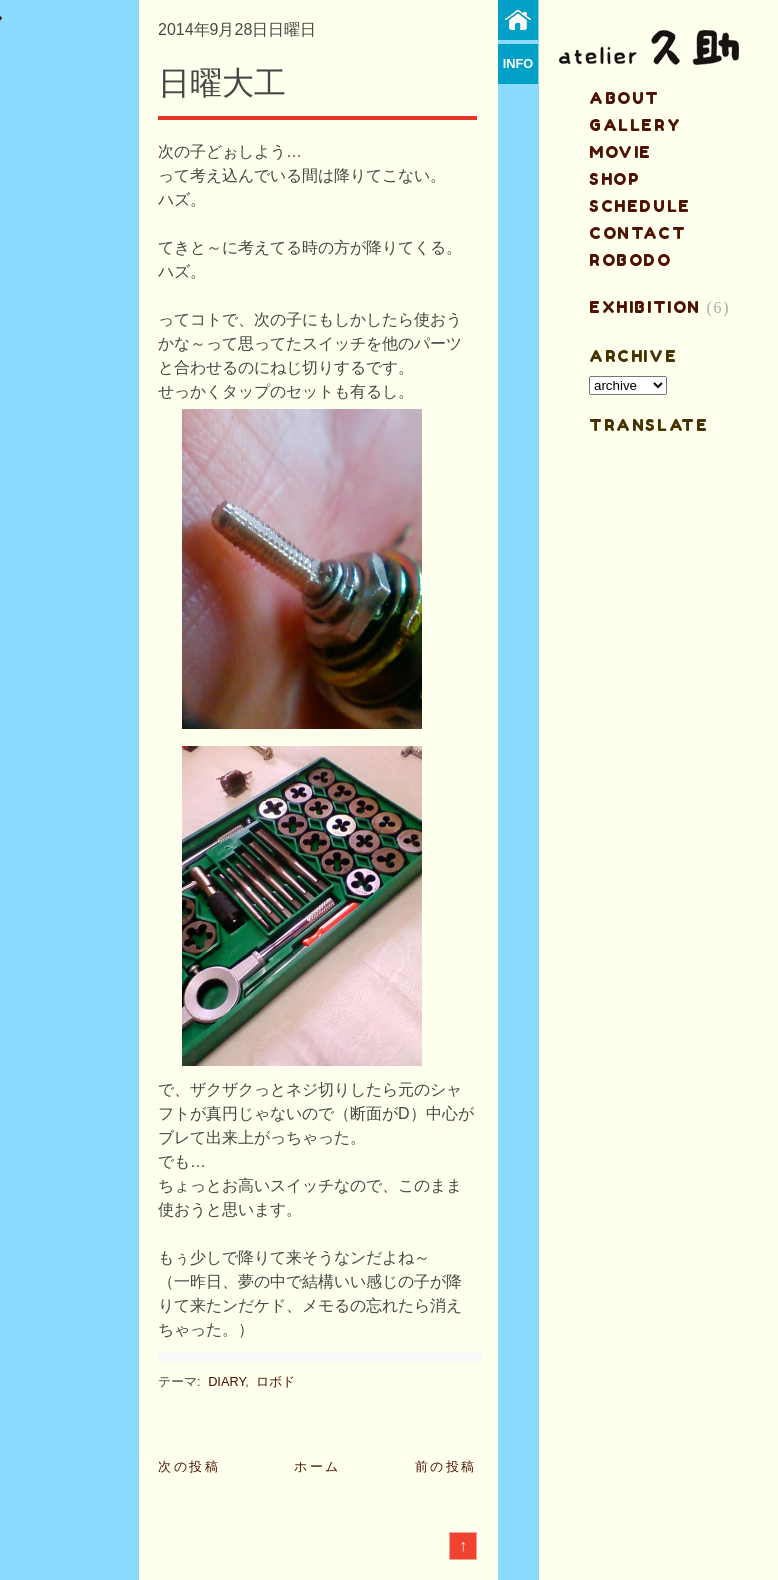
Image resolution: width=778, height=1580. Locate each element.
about (624, 98)
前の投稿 (446, 1466)
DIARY (226, 1381)
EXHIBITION (645, 307)
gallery (635, 125)
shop (614, 179)
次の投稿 (189, 1466)
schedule (640, 206)
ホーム (317, 1466)
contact (637, 233)
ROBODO (630, 260)
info (518, 63)
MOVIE (620, 152)
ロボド (275, 1381)
